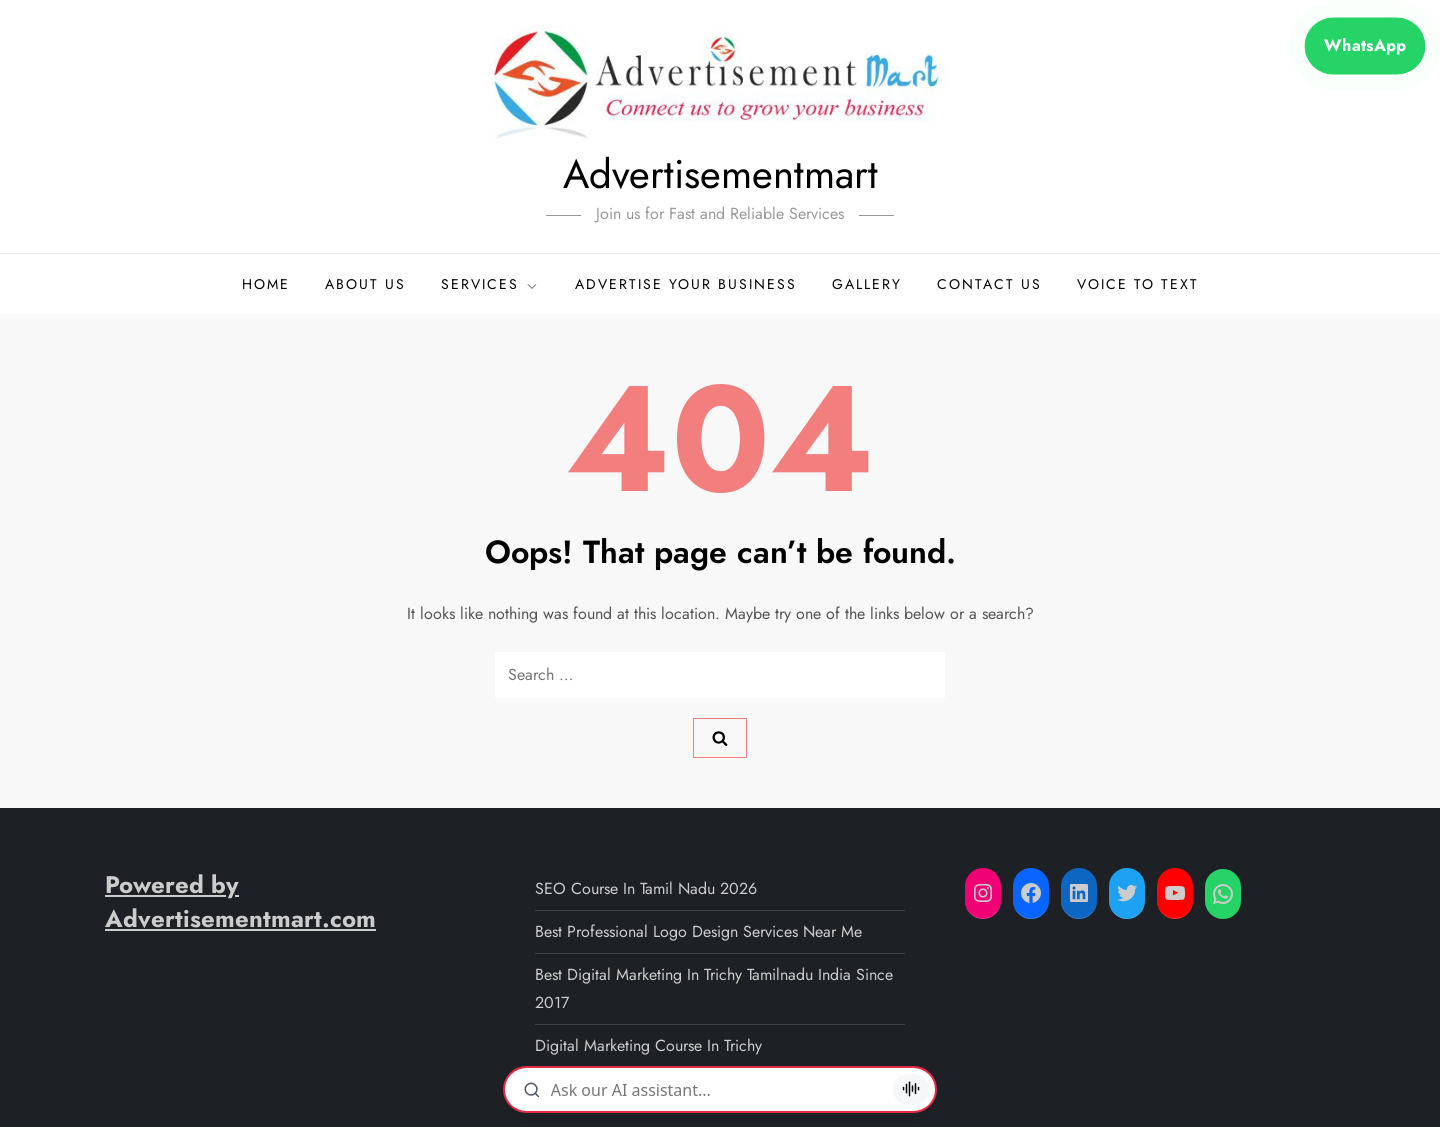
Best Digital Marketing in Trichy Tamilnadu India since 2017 (714, 988)
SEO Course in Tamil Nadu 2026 (646, 888)
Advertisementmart (720, 174)
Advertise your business (686, 284)
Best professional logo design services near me (698, 931)
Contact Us (989, 284)
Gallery (867, 284)
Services (490, 284)
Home (266, 284)
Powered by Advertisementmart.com (240, 901)
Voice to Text (1138, 284)
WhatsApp (1364, 46)
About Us (365, 284)
